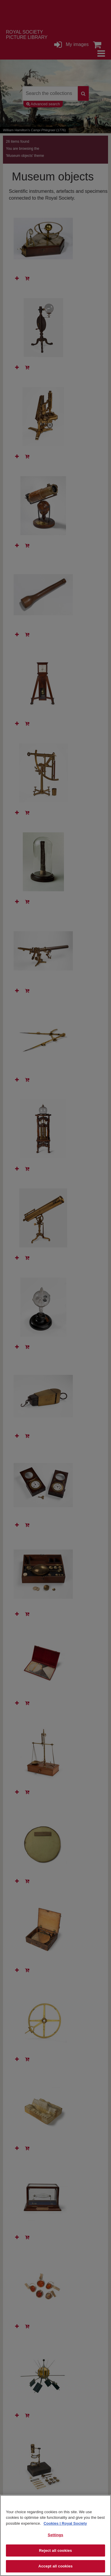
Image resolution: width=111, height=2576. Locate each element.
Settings (55, 2535)
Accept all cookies (55, 2566)
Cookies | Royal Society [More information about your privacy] (65, 2523)
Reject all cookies (55, 2550)
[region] (55, 2535)
